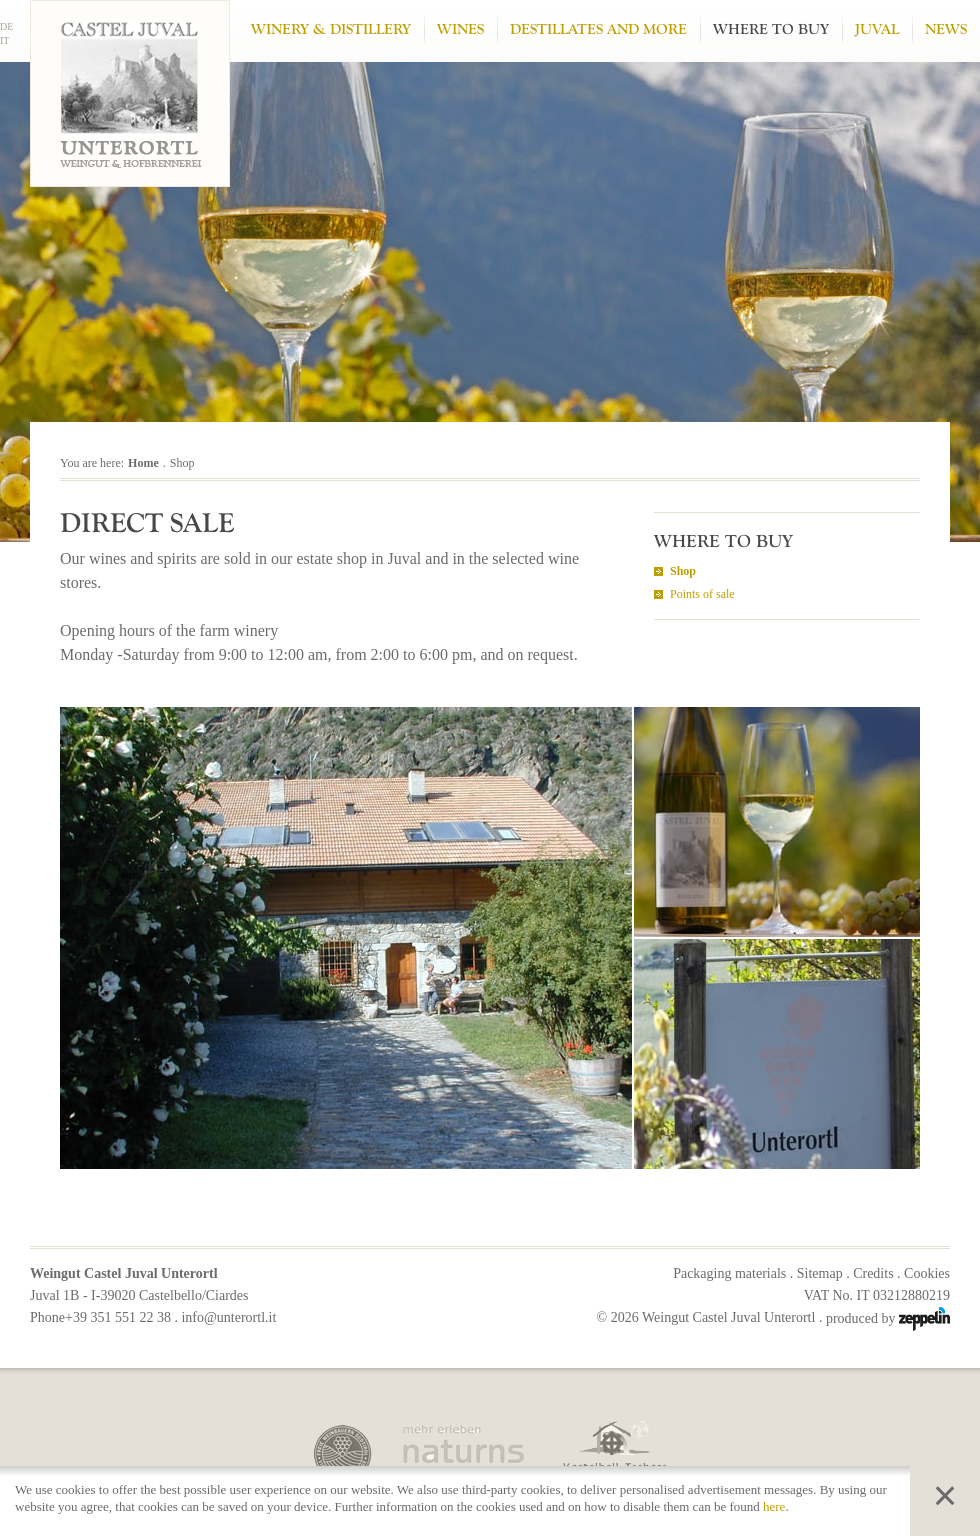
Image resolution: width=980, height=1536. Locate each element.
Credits (873, 1273)
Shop (683, 571)
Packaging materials (729, 1273)
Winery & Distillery (331, 29)
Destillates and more (598, 29)
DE (6, 26)
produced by (888, 1318)
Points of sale (702, 594)
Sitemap (820, 1273)
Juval (877, 29)
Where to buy (771, 29)
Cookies (927, 1273)
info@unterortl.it (228, 1317)
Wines (460, 29)
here (774, 1506)
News (946, 29)
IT (4, 40)
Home (143, 463)
